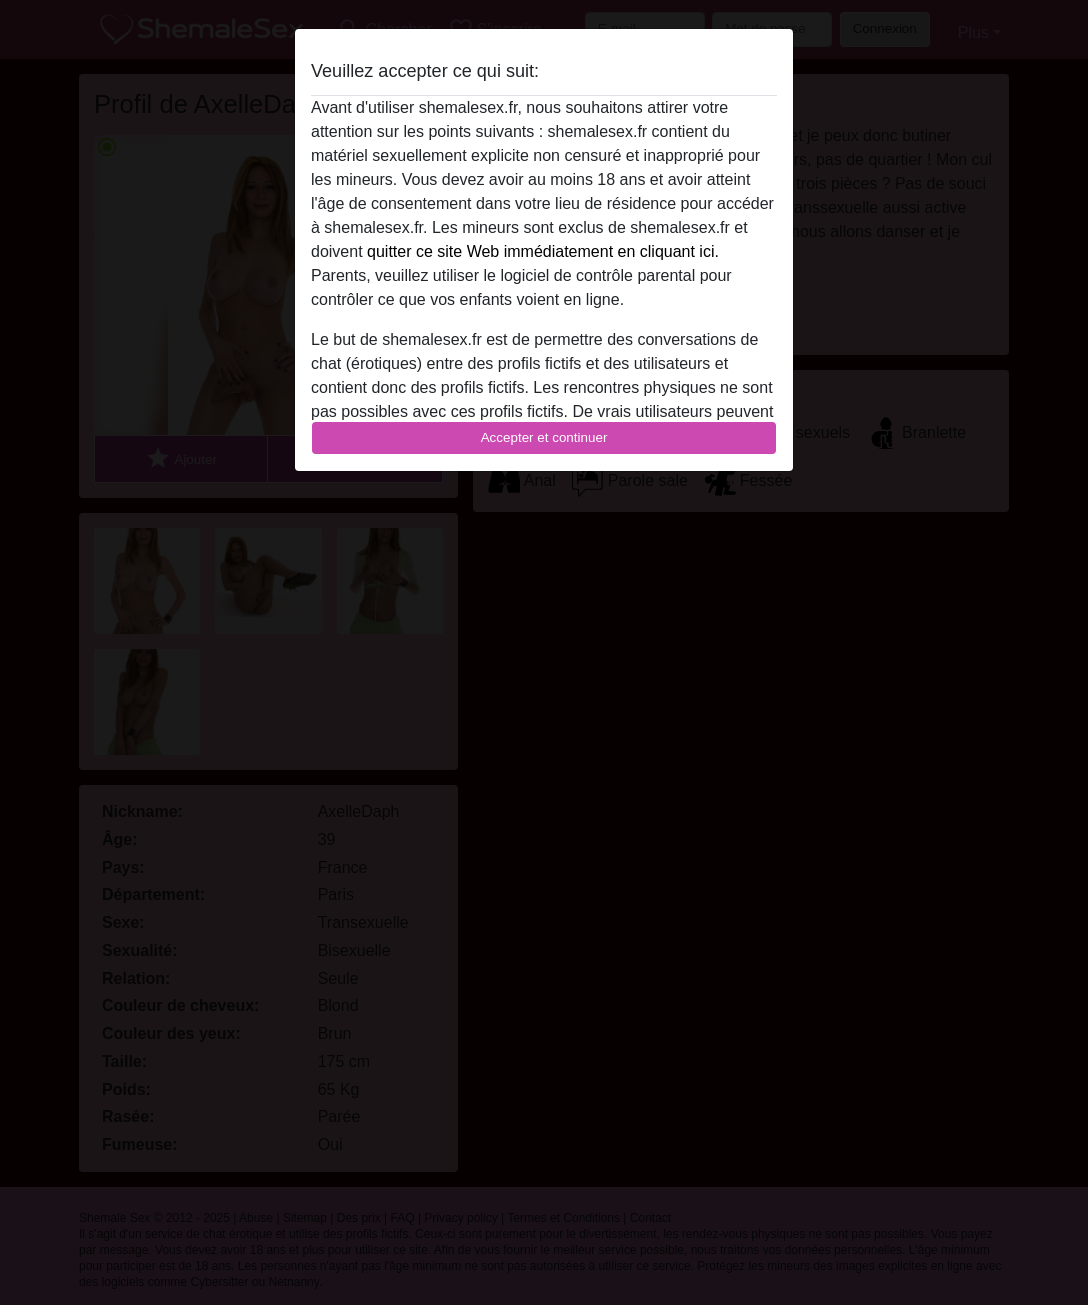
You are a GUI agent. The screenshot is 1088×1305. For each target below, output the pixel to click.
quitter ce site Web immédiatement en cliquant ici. (543, 251)
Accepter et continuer (544, 437)
